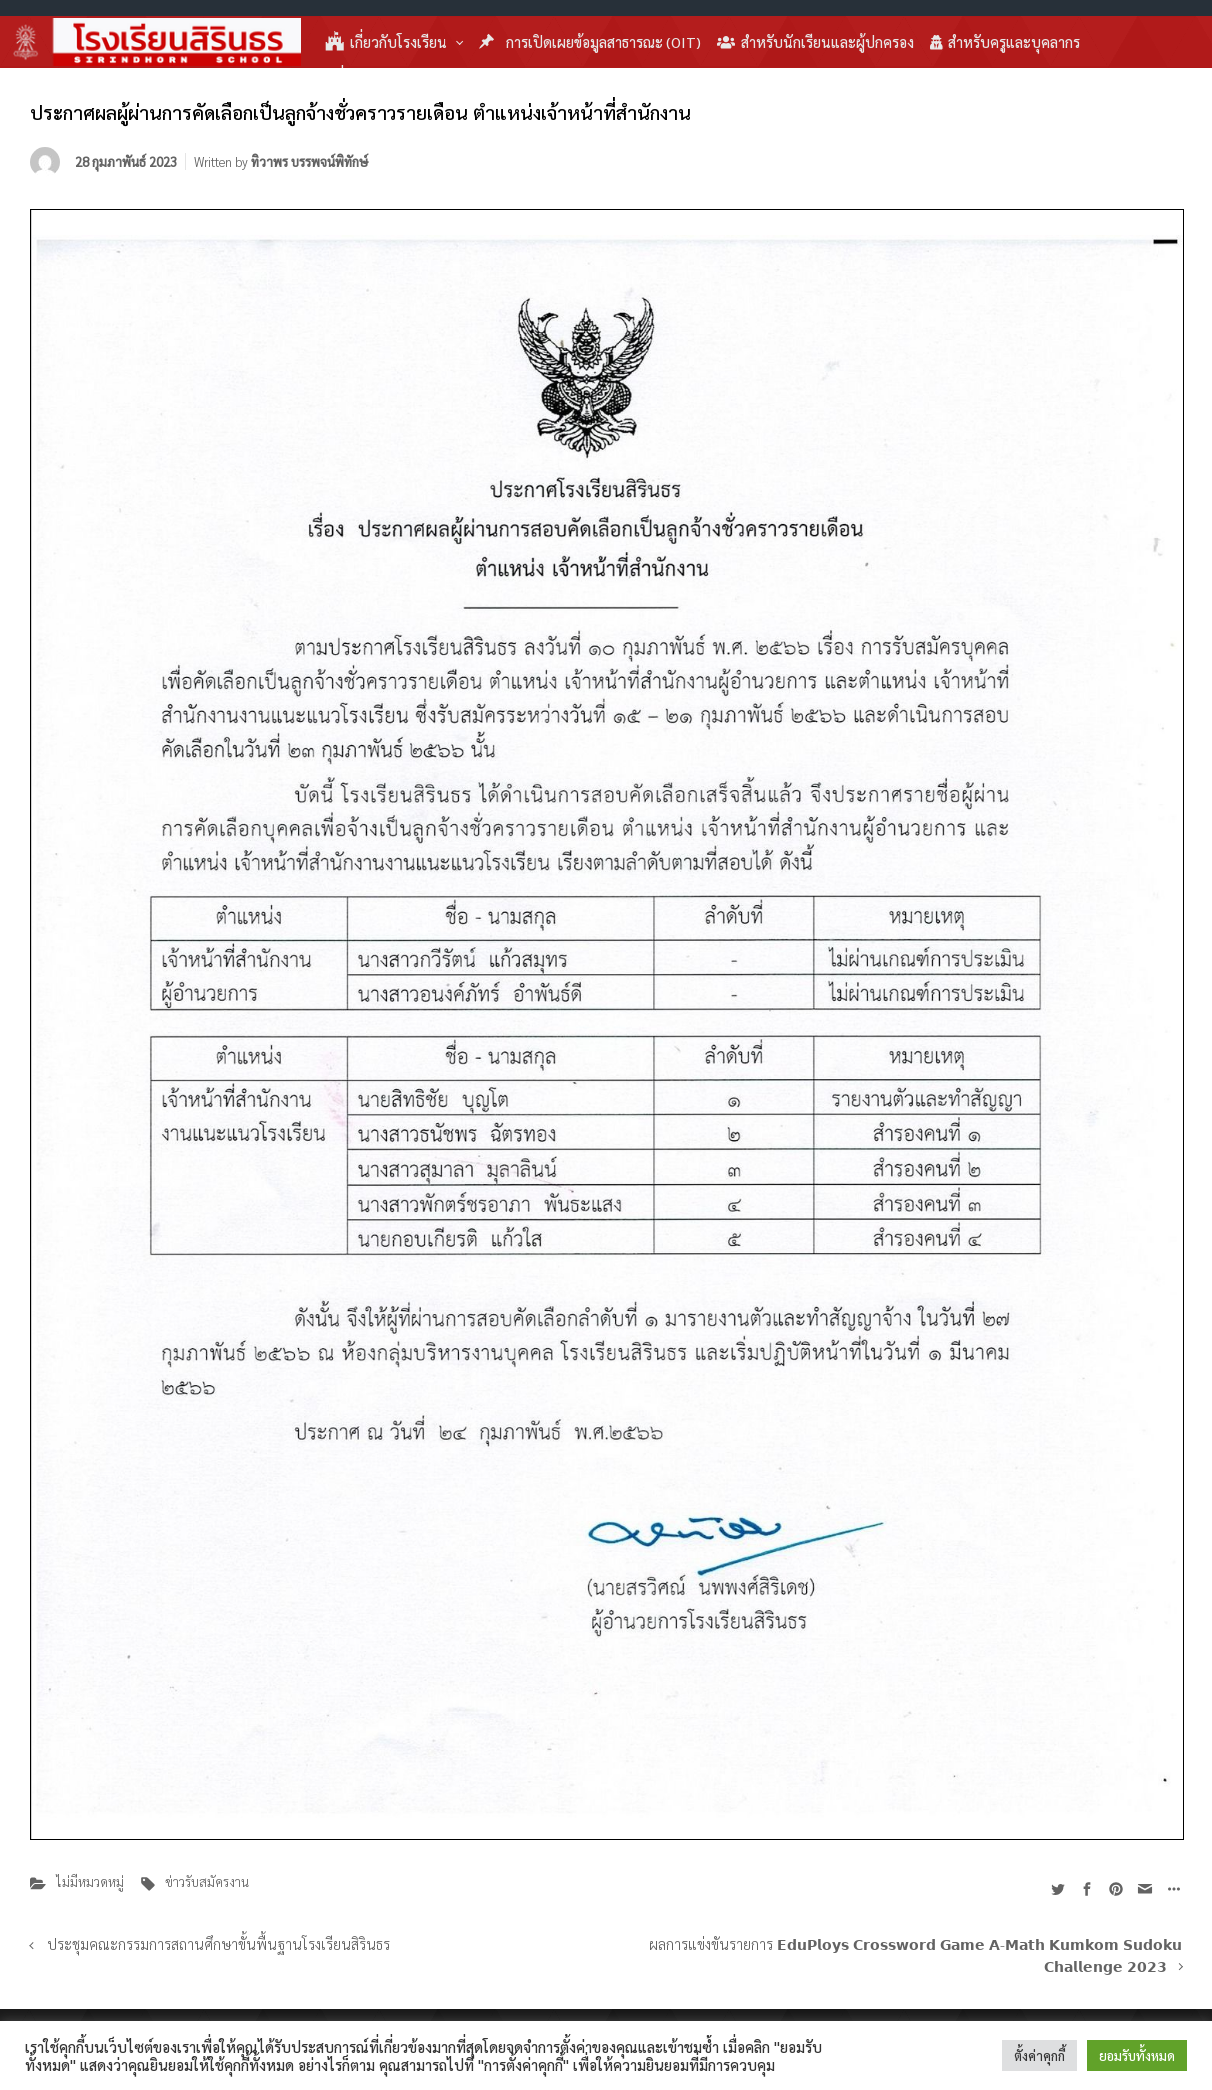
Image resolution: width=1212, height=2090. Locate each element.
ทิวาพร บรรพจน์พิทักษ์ (309, 161)
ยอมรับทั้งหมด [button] (1137, 2055)
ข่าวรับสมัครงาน (207, 1881)
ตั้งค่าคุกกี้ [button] (1039, 2055)
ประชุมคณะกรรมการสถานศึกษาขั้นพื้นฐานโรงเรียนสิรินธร (218, 1944)
